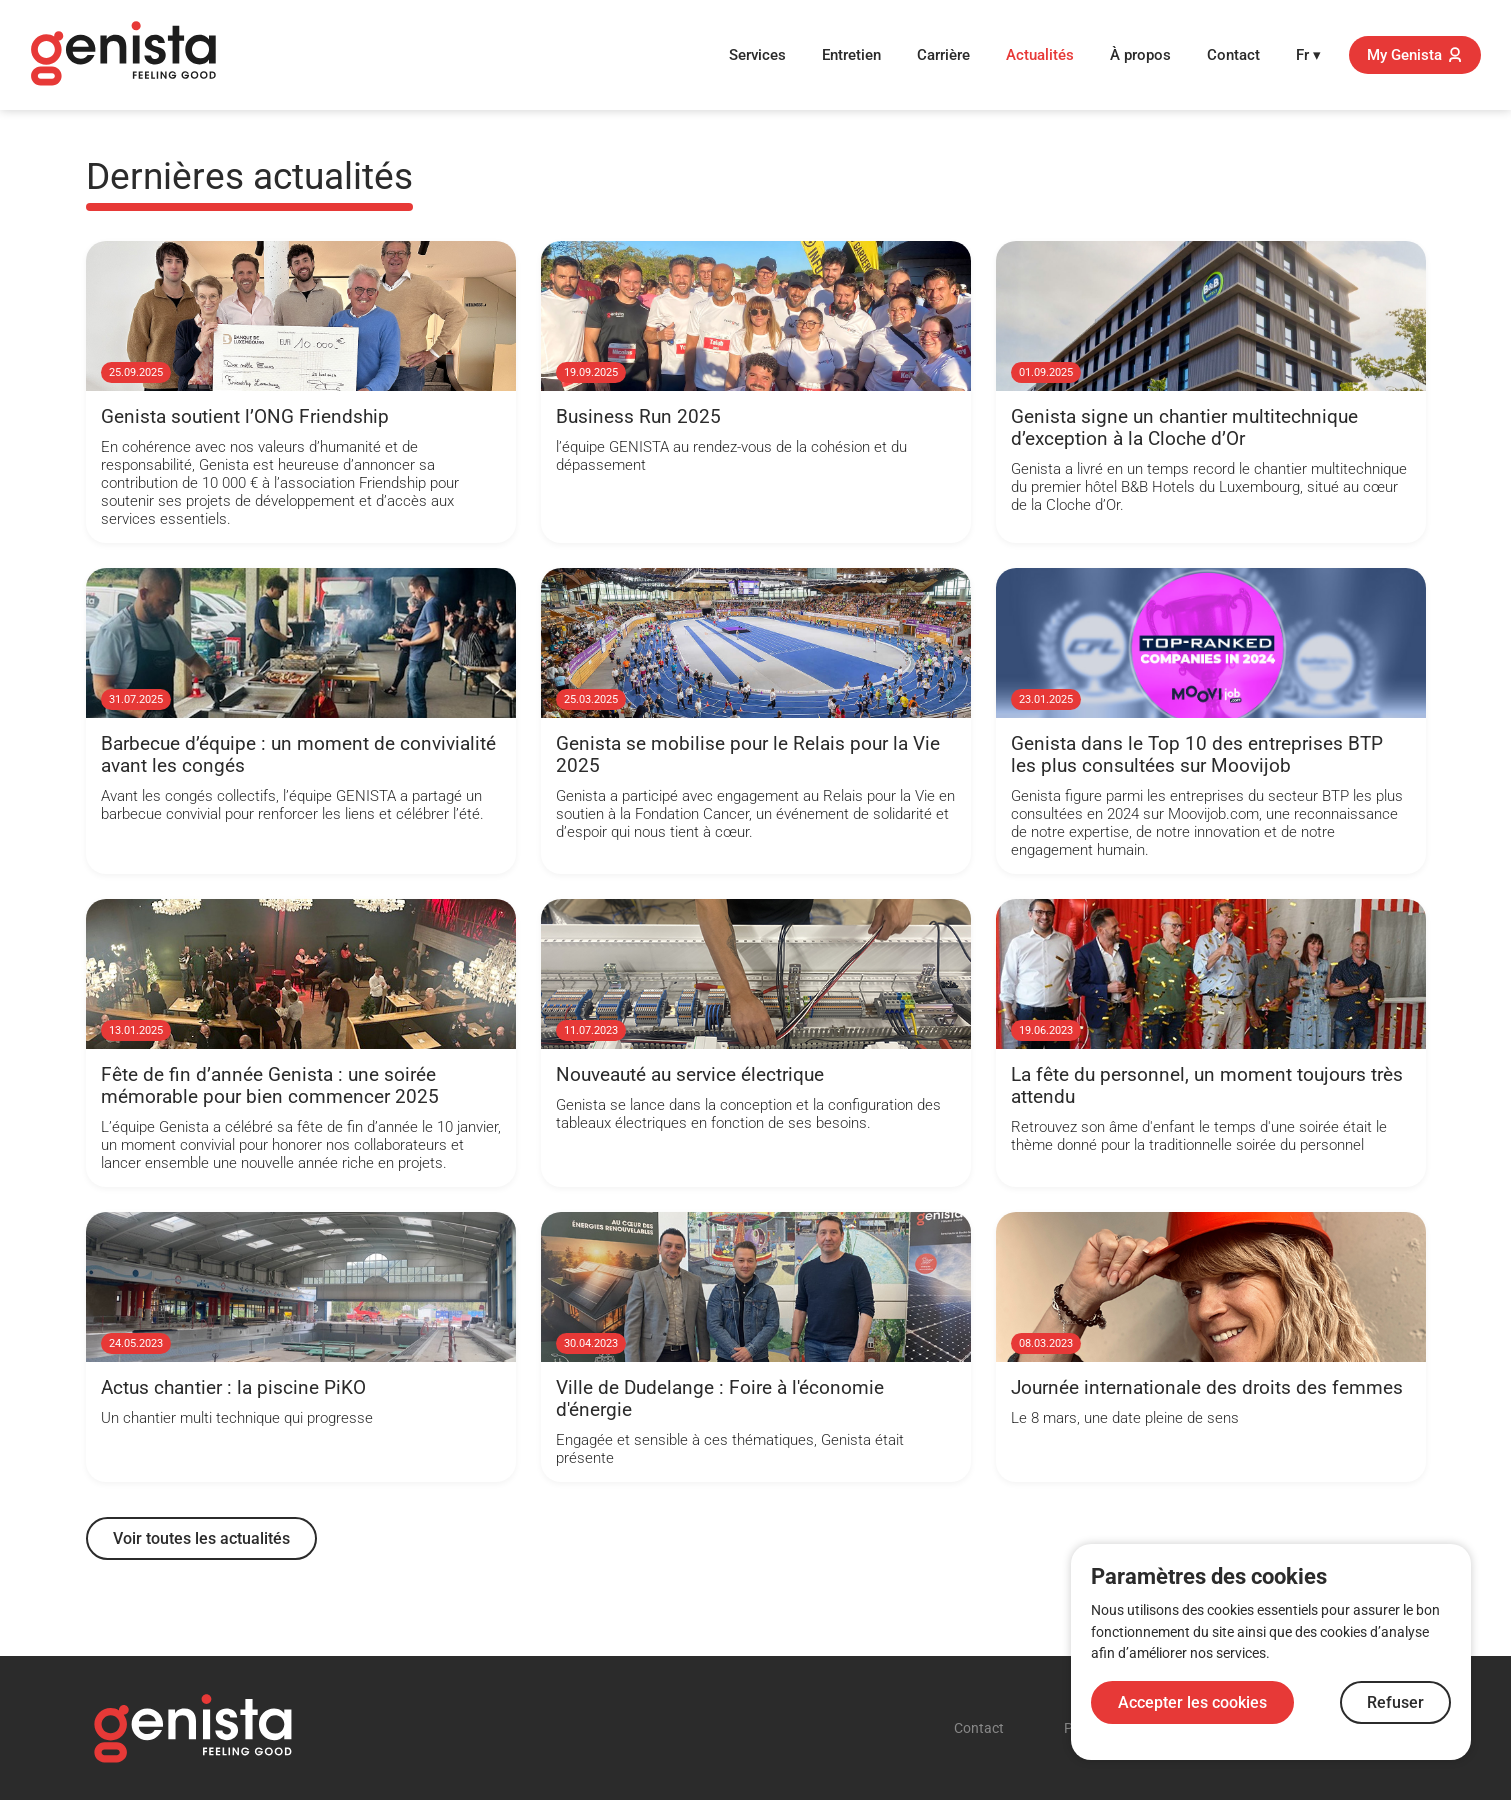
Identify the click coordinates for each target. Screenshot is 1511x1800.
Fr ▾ (1308, 55)
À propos (1140, 55)
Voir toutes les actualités (201, 1538)
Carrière (943, 55)
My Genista (1415, 55)
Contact (1233, 55)
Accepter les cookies (1192, 1702)
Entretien (851, 55)
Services (757, 55)
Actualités (1040, 55)
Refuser (1395, 1702)
